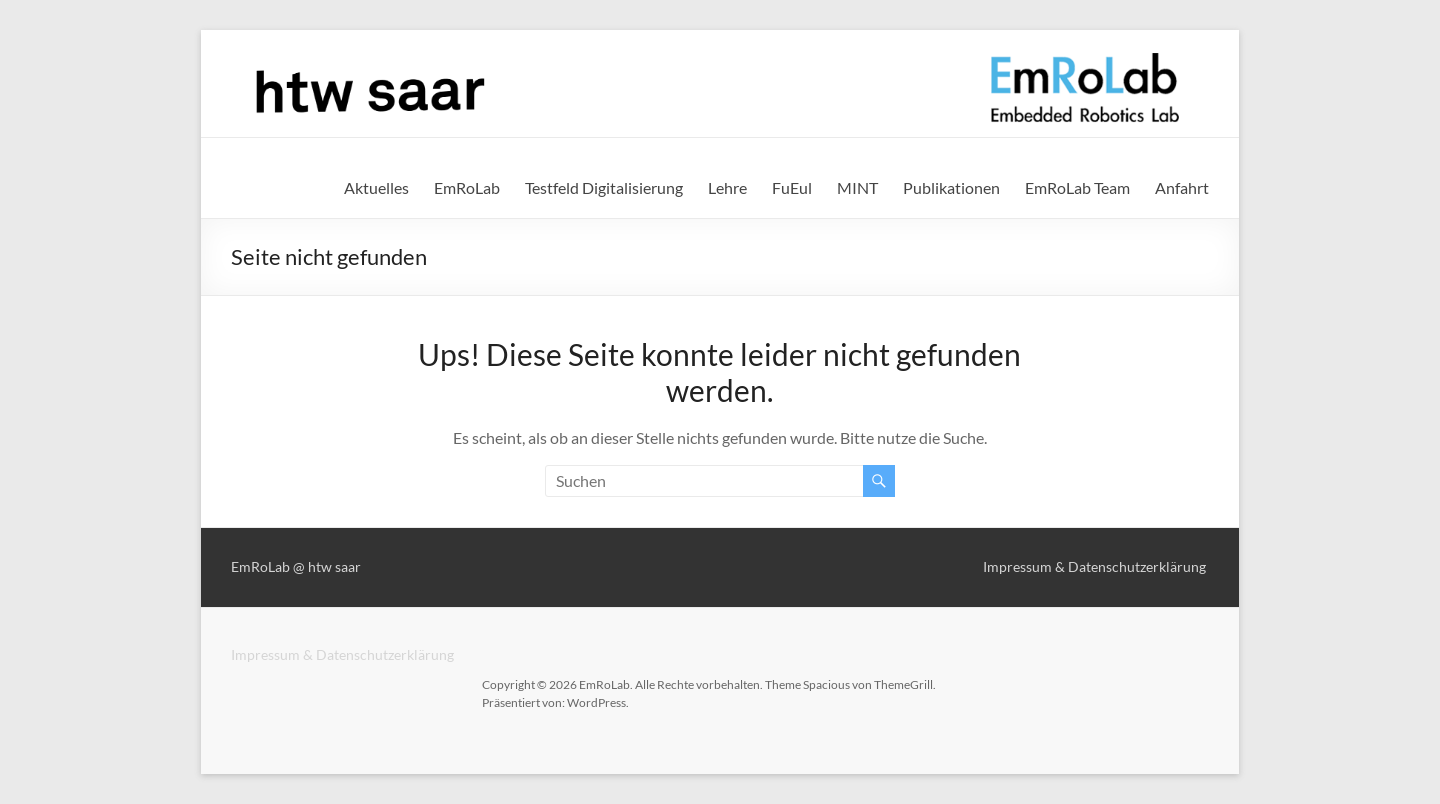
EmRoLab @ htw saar (296, 566)
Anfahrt (1182, 187)
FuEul (792, 187)
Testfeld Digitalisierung (604, 187)
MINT (857, 187)
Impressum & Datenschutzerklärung (342, 654)
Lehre (727, 187)
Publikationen (951, 187)
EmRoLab (467, 187)
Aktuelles (376, 187)
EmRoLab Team (1077, 187)
